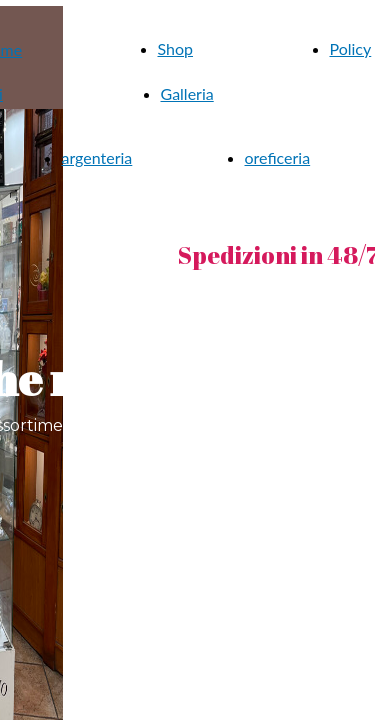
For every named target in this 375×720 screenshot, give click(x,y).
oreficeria (278, 157)
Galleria (187, 93)
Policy (351, 48)
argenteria (97, 157)
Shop (176, 48)
